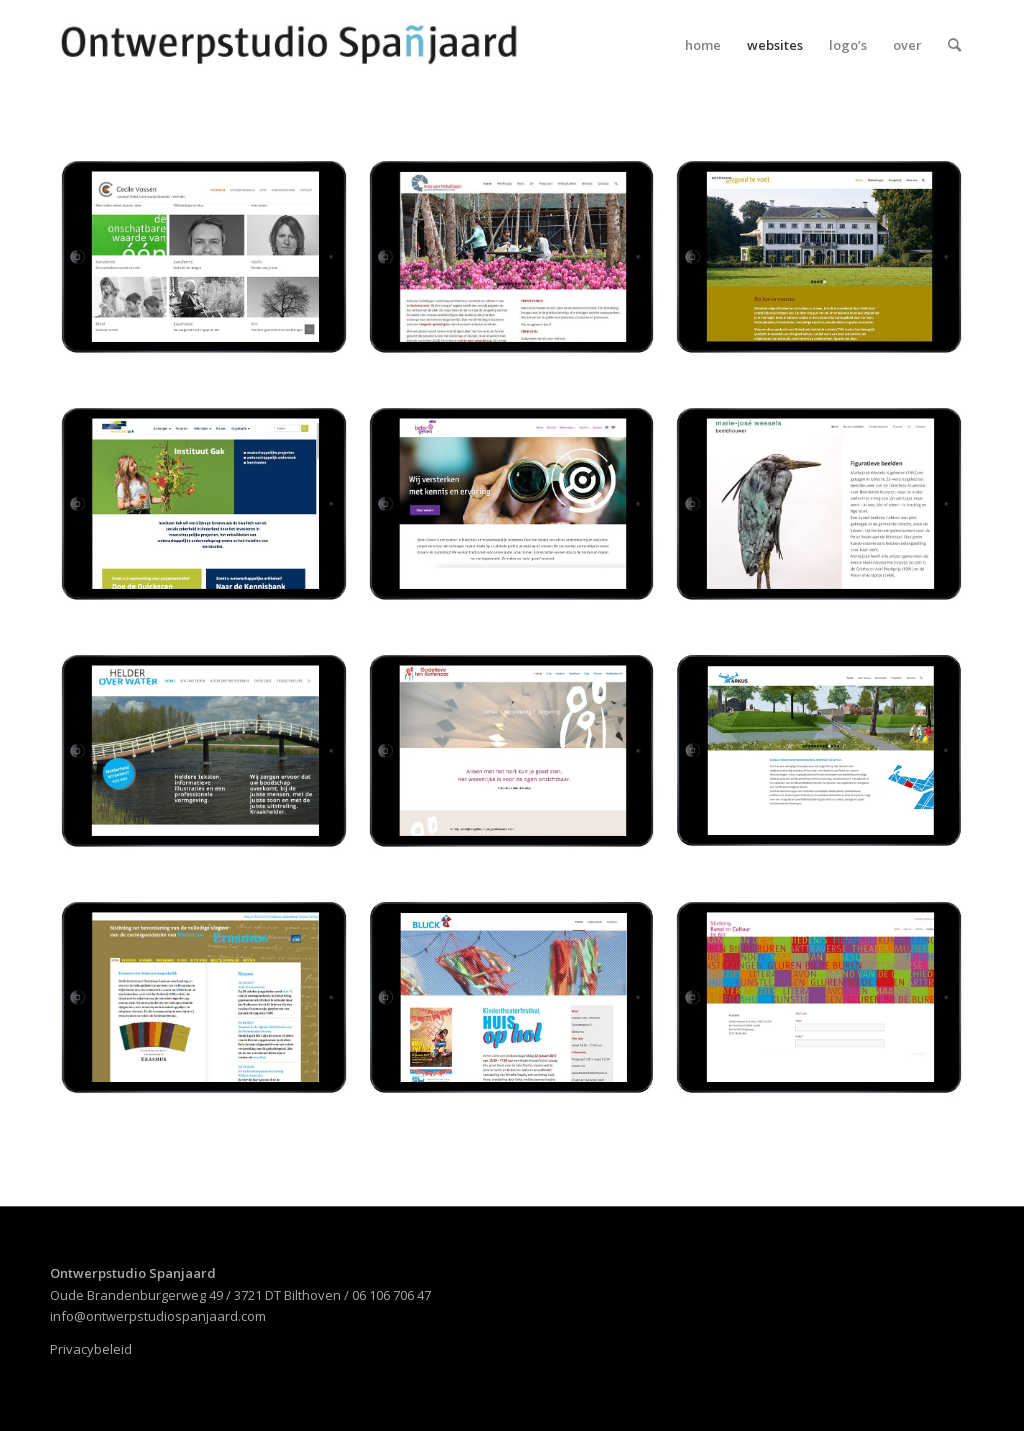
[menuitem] (703, 45)
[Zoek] (954, 45)
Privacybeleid (91, 1349)
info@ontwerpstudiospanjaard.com (158, 1316)
